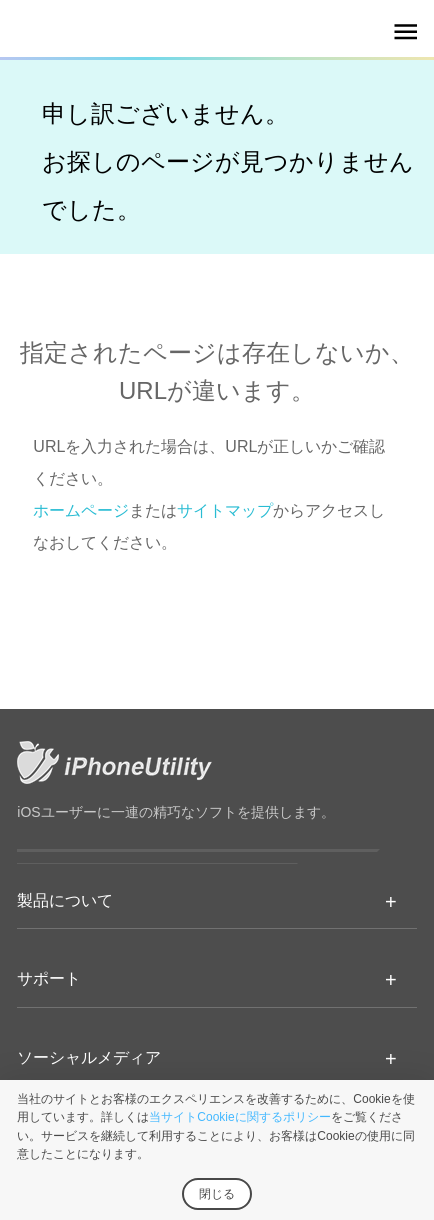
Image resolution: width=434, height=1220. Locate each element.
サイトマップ (225, 510)
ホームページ (81, 510)
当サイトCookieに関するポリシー (239, 1117)
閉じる (217, 1194)
